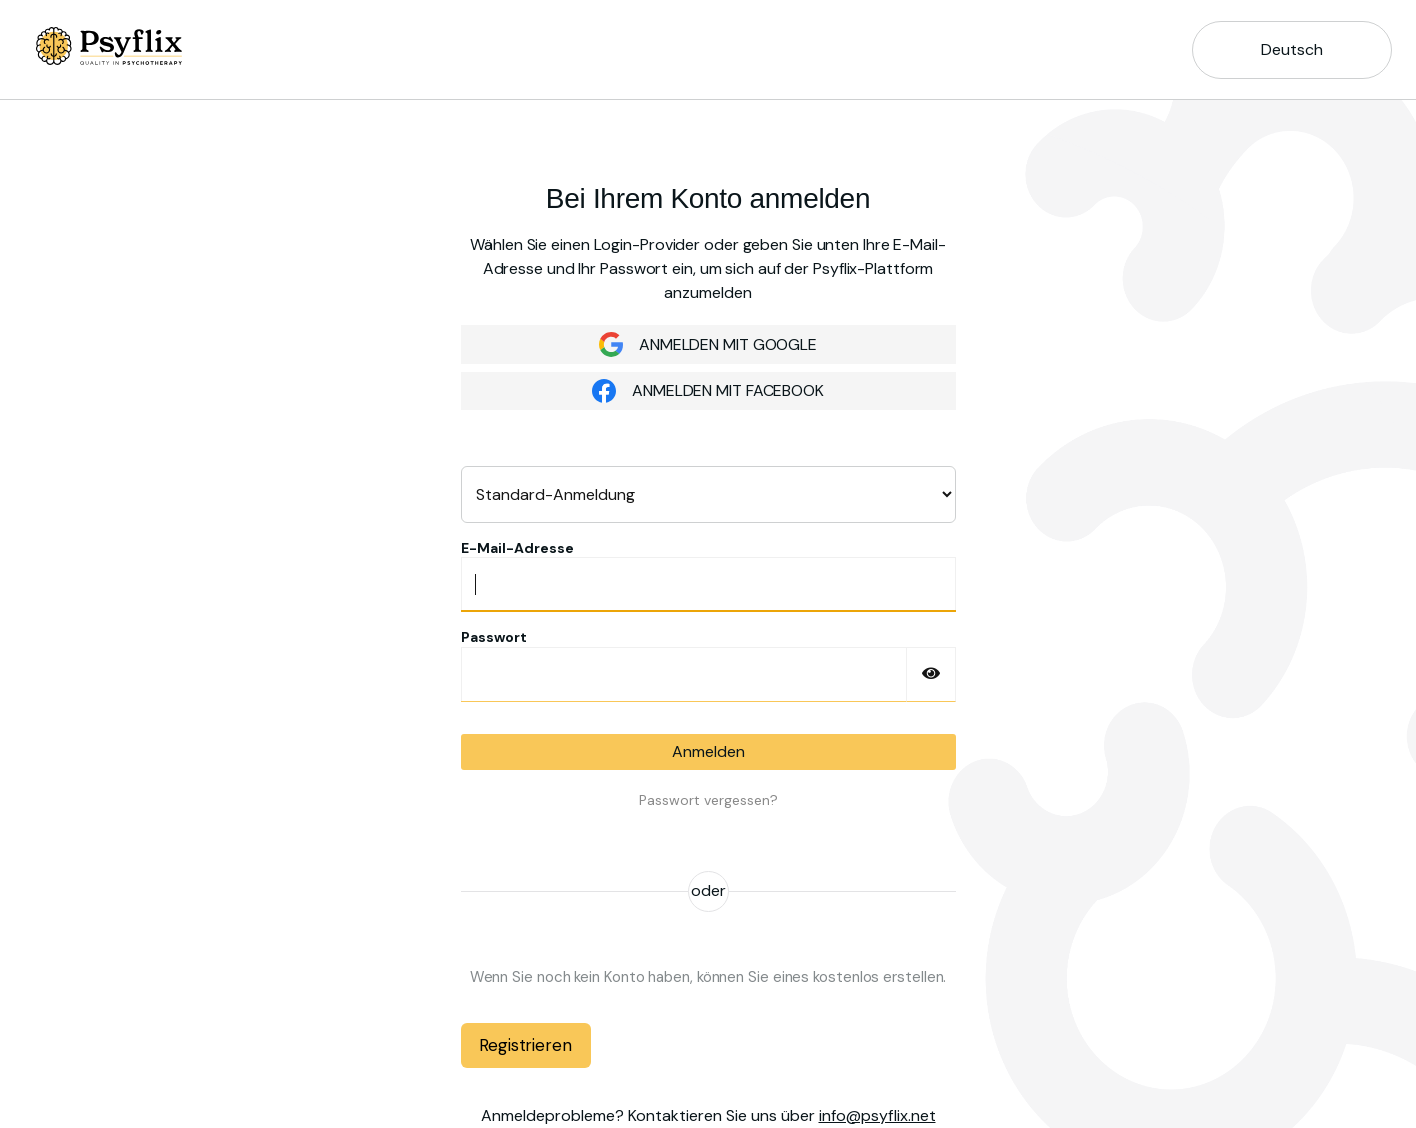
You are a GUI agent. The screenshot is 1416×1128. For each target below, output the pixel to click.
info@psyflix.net (877, 1115)
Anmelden (708, 751)
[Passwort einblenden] (931, 674)
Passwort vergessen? (708, 800)
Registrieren (525, 1045)
